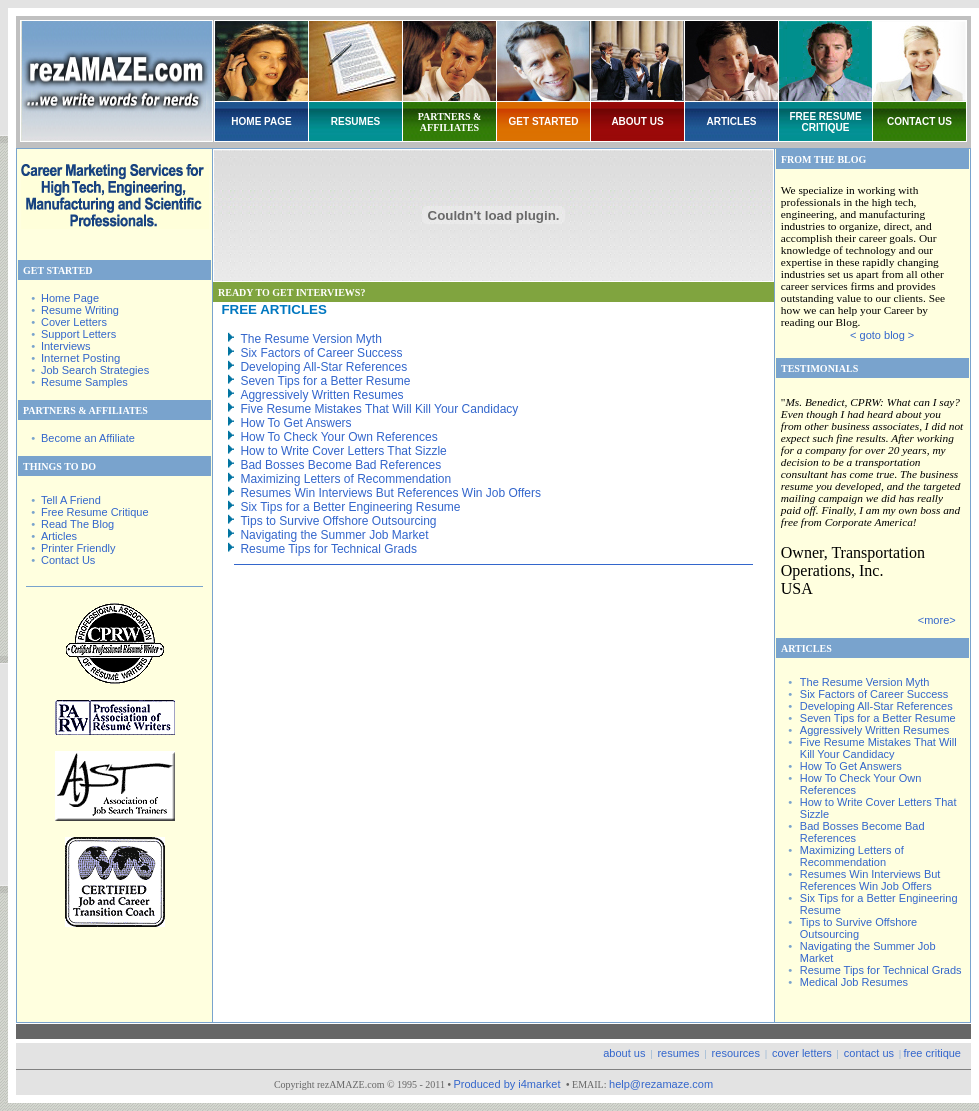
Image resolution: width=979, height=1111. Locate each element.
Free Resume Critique (95, 512)
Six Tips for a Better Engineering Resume (350, 507)
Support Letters (78, 334)
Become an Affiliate (88, 438)
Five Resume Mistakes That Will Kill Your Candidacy (379, 409)
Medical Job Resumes (854, 982)
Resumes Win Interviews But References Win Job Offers (390, 493)
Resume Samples (84, 382)
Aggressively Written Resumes (321, 395)
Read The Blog (77, 524)
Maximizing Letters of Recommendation (345, 479)
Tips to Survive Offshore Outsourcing (338, 521)
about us (624, 1053)
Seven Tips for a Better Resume (325, 381)
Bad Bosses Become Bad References (340, 465)
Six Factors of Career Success (321, 353)
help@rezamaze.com (661, 1084)
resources (736, 1053)
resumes (678, 1053)
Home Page (70, 298)
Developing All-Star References (323, 367)
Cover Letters (74, 322)
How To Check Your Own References (338, 437)
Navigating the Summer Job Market (334, 535)
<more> (937, 620)
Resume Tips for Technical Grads (328, 549)
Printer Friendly (78, 548)
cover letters (802, 1053)
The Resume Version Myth (310, 339)
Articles (59, 536)
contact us (869, 1053)
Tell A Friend (71, 500)
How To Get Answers (295, 423)
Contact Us (68, 560)
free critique (932, 1053)
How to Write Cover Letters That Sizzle (343, 451)
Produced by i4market (508, 1084)
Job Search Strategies (95, 370)
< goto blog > (882, 335)
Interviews (66, 346)
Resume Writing (80, 310)
